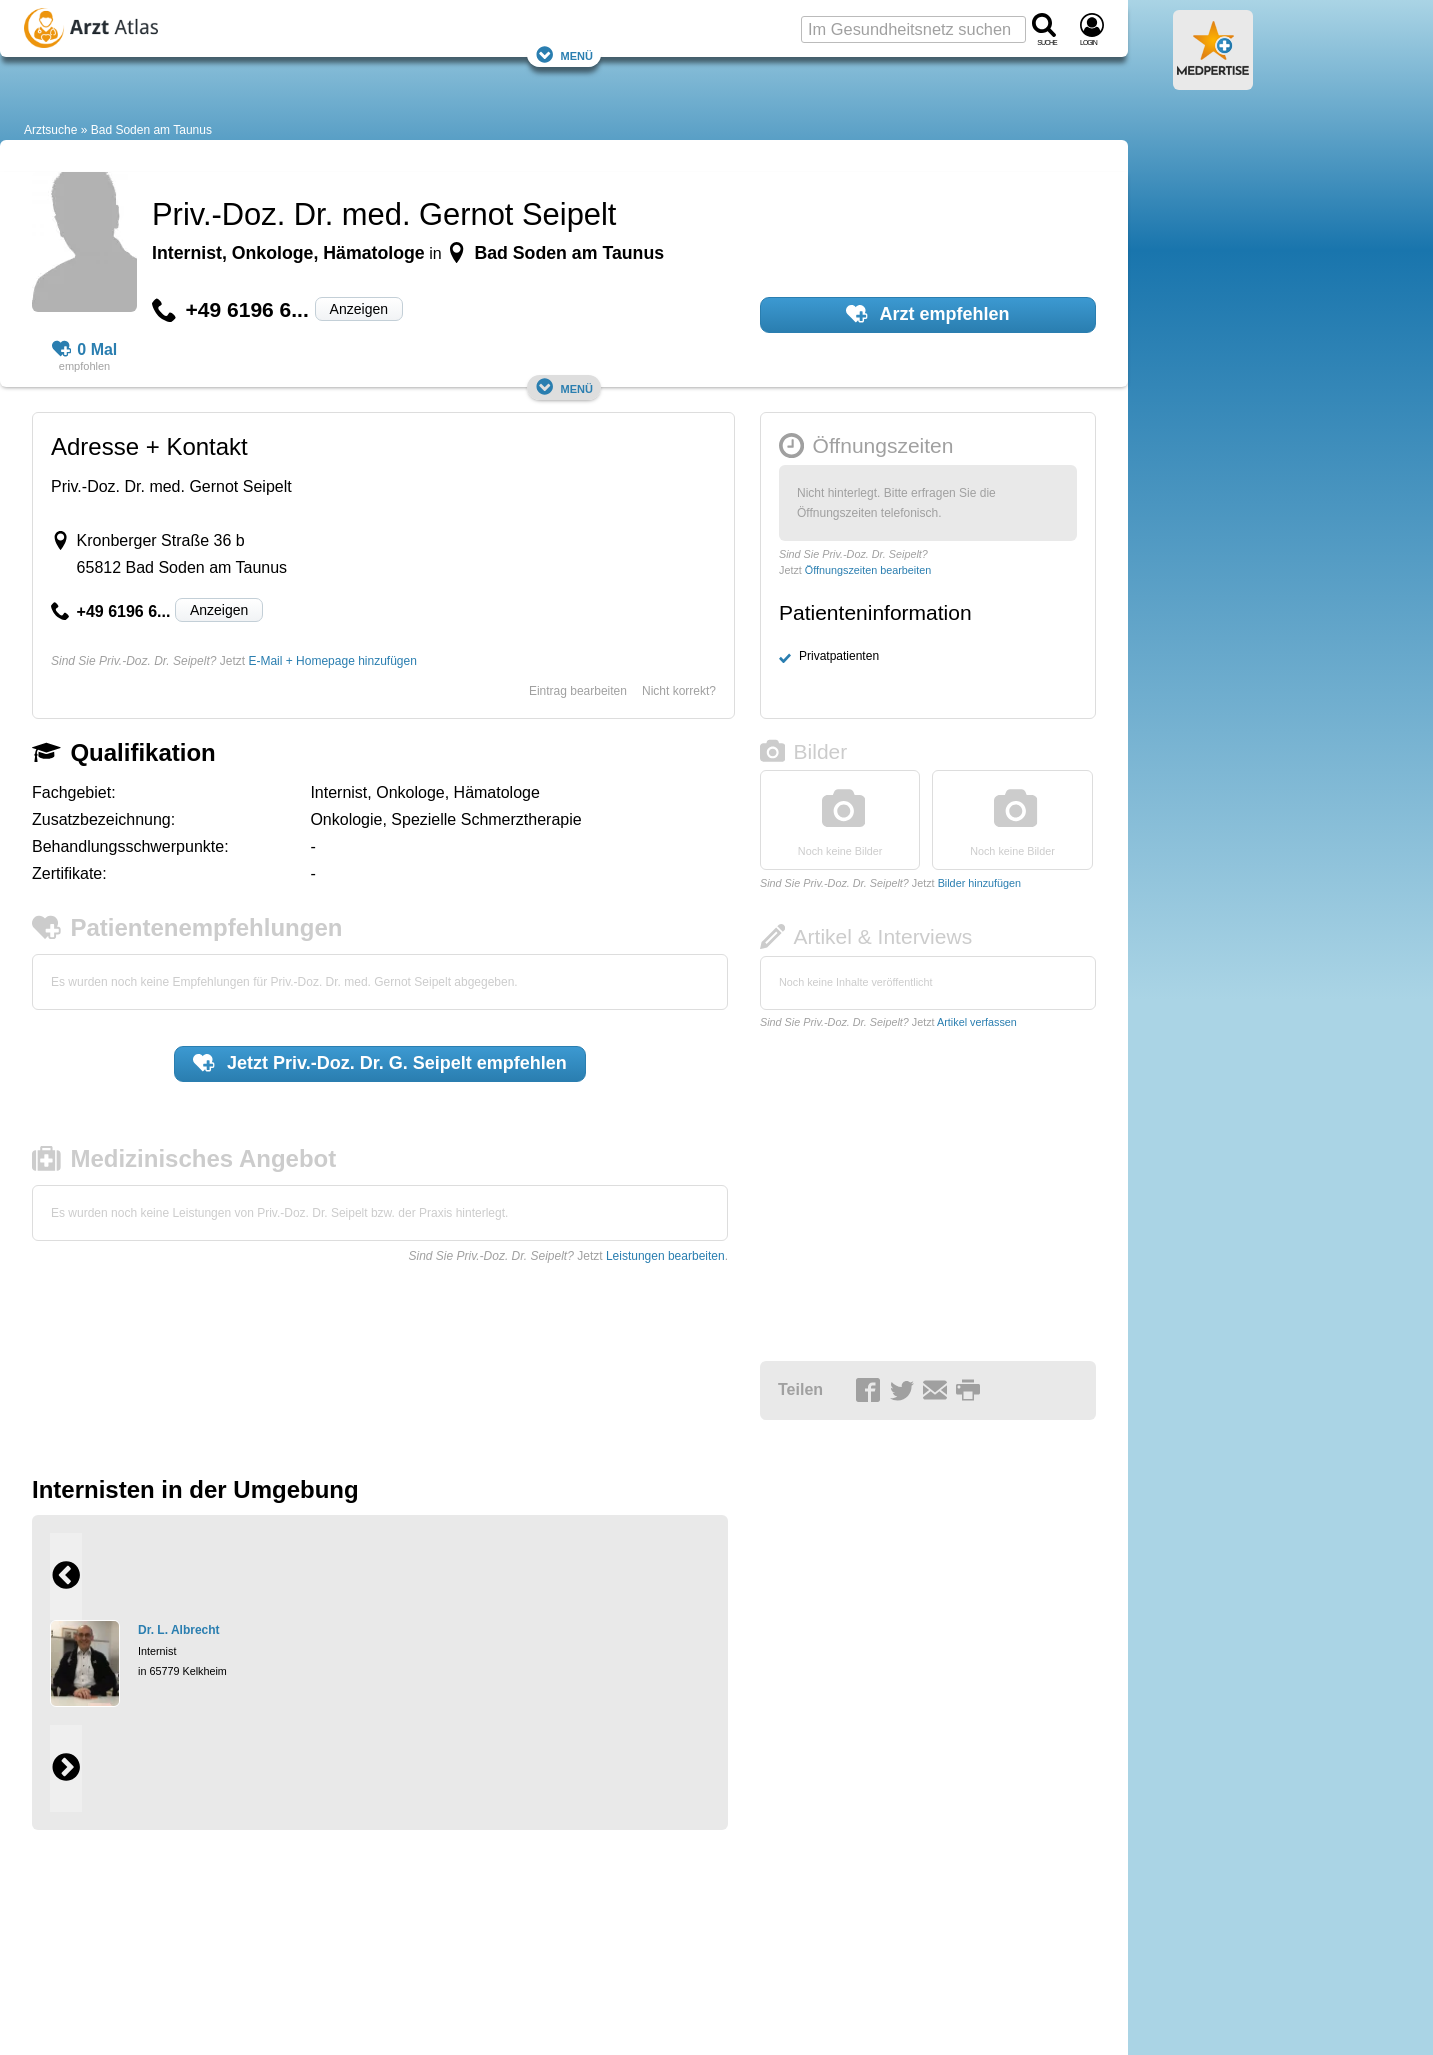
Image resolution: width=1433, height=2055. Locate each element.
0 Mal (85, 350)
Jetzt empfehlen (380, 1063)
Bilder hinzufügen (979, 883)
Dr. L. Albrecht (179, 1630)
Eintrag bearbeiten (578, 691)
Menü (564, 54)
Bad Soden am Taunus (151, 130)
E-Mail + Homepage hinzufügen (332, 661)
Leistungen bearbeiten (665, 1256)
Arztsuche (50, 130)
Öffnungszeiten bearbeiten (868, 570)
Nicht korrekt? (679, 691)
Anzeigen (359, 309)
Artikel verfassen (977, 1022)
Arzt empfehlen (927, 314)
